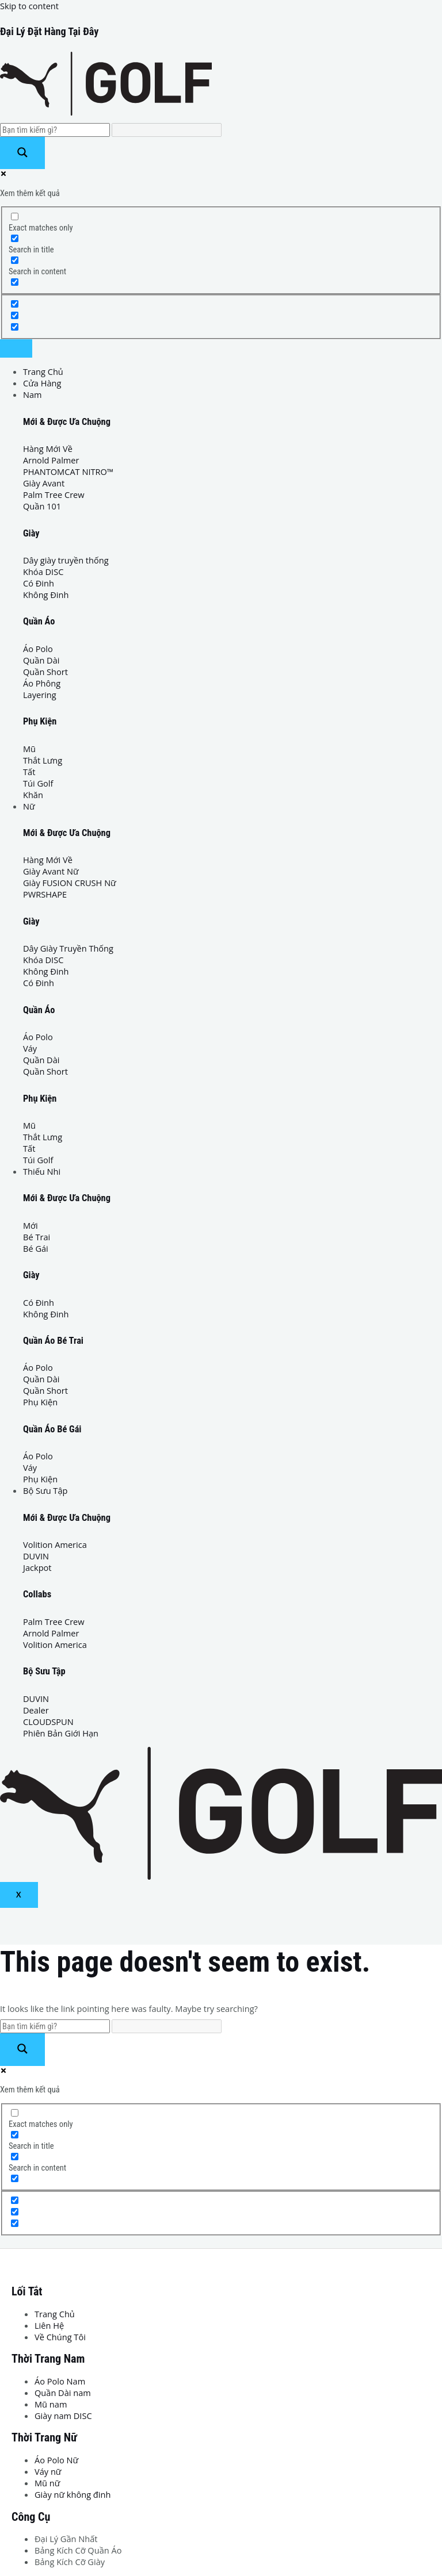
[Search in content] (14, 260)
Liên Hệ (49, 2325)
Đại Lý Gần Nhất (66, 2538)
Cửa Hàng (42, 383)
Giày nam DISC (63, 2415)
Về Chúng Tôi (60, 2337)
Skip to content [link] (29, 6)
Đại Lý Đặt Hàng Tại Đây (49, 31)
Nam (32, 394)
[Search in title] (14, 238)
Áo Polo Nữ (56, 2460)
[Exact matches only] (14, 216)
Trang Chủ (43, 371)
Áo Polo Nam (60, 2381)
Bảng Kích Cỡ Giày (70, 2561)
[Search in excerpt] (14, 282)
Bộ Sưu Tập (45, 1490)
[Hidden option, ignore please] (14, 304)
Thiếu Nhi (41, 1171)
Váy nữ (48, 2471)
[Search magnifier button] (22, 153)
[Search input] (55, 130)
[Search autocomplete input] (167, 130)
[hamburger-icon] (16, 348)
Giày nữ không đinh (72, 2494)
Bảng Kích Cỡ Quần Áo (78, 2550)
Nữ (29, 806)
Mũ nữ (47, 2483)
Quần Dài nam (63, 2392)
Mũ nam (51, 2404)
